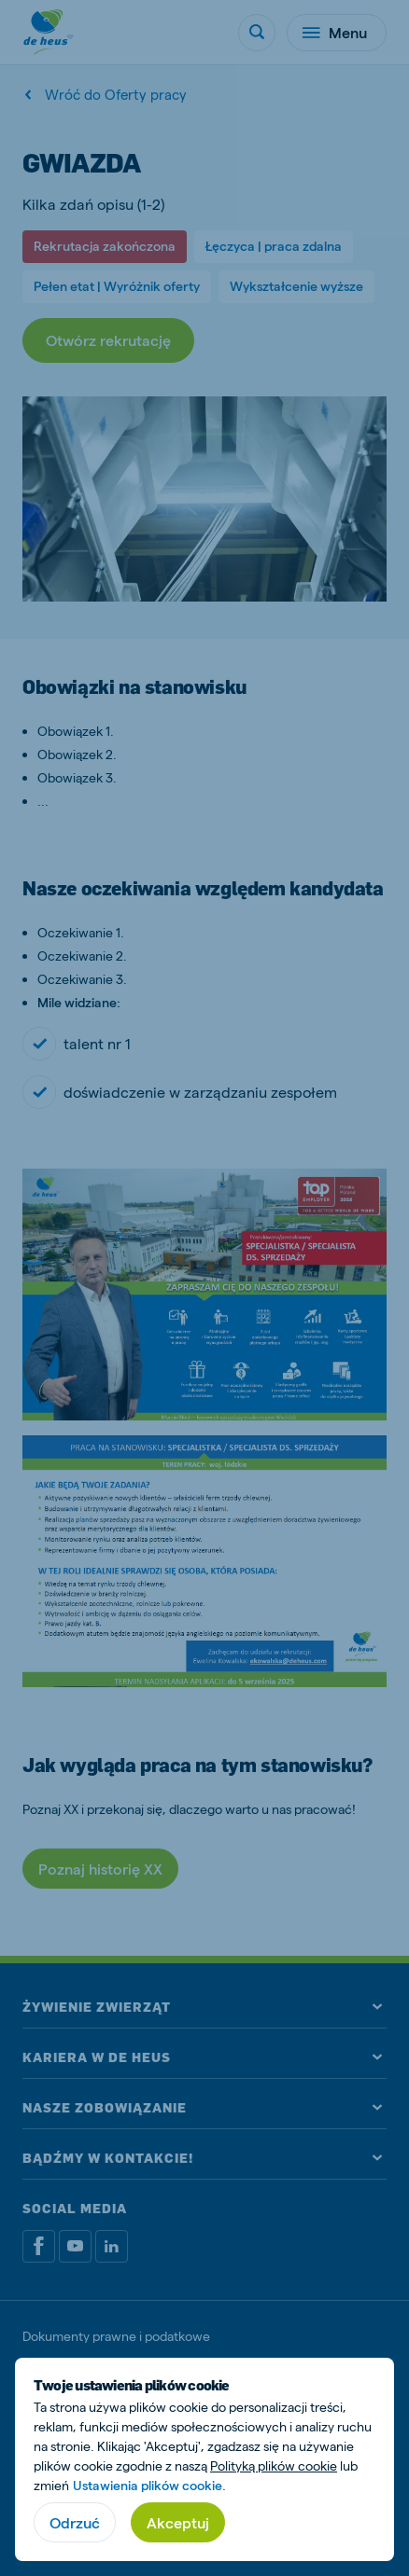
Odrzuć (74, 2522)
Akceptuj (178, 2522)
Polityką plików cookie (273, 2465)
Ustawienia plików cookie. (149, 2485)
